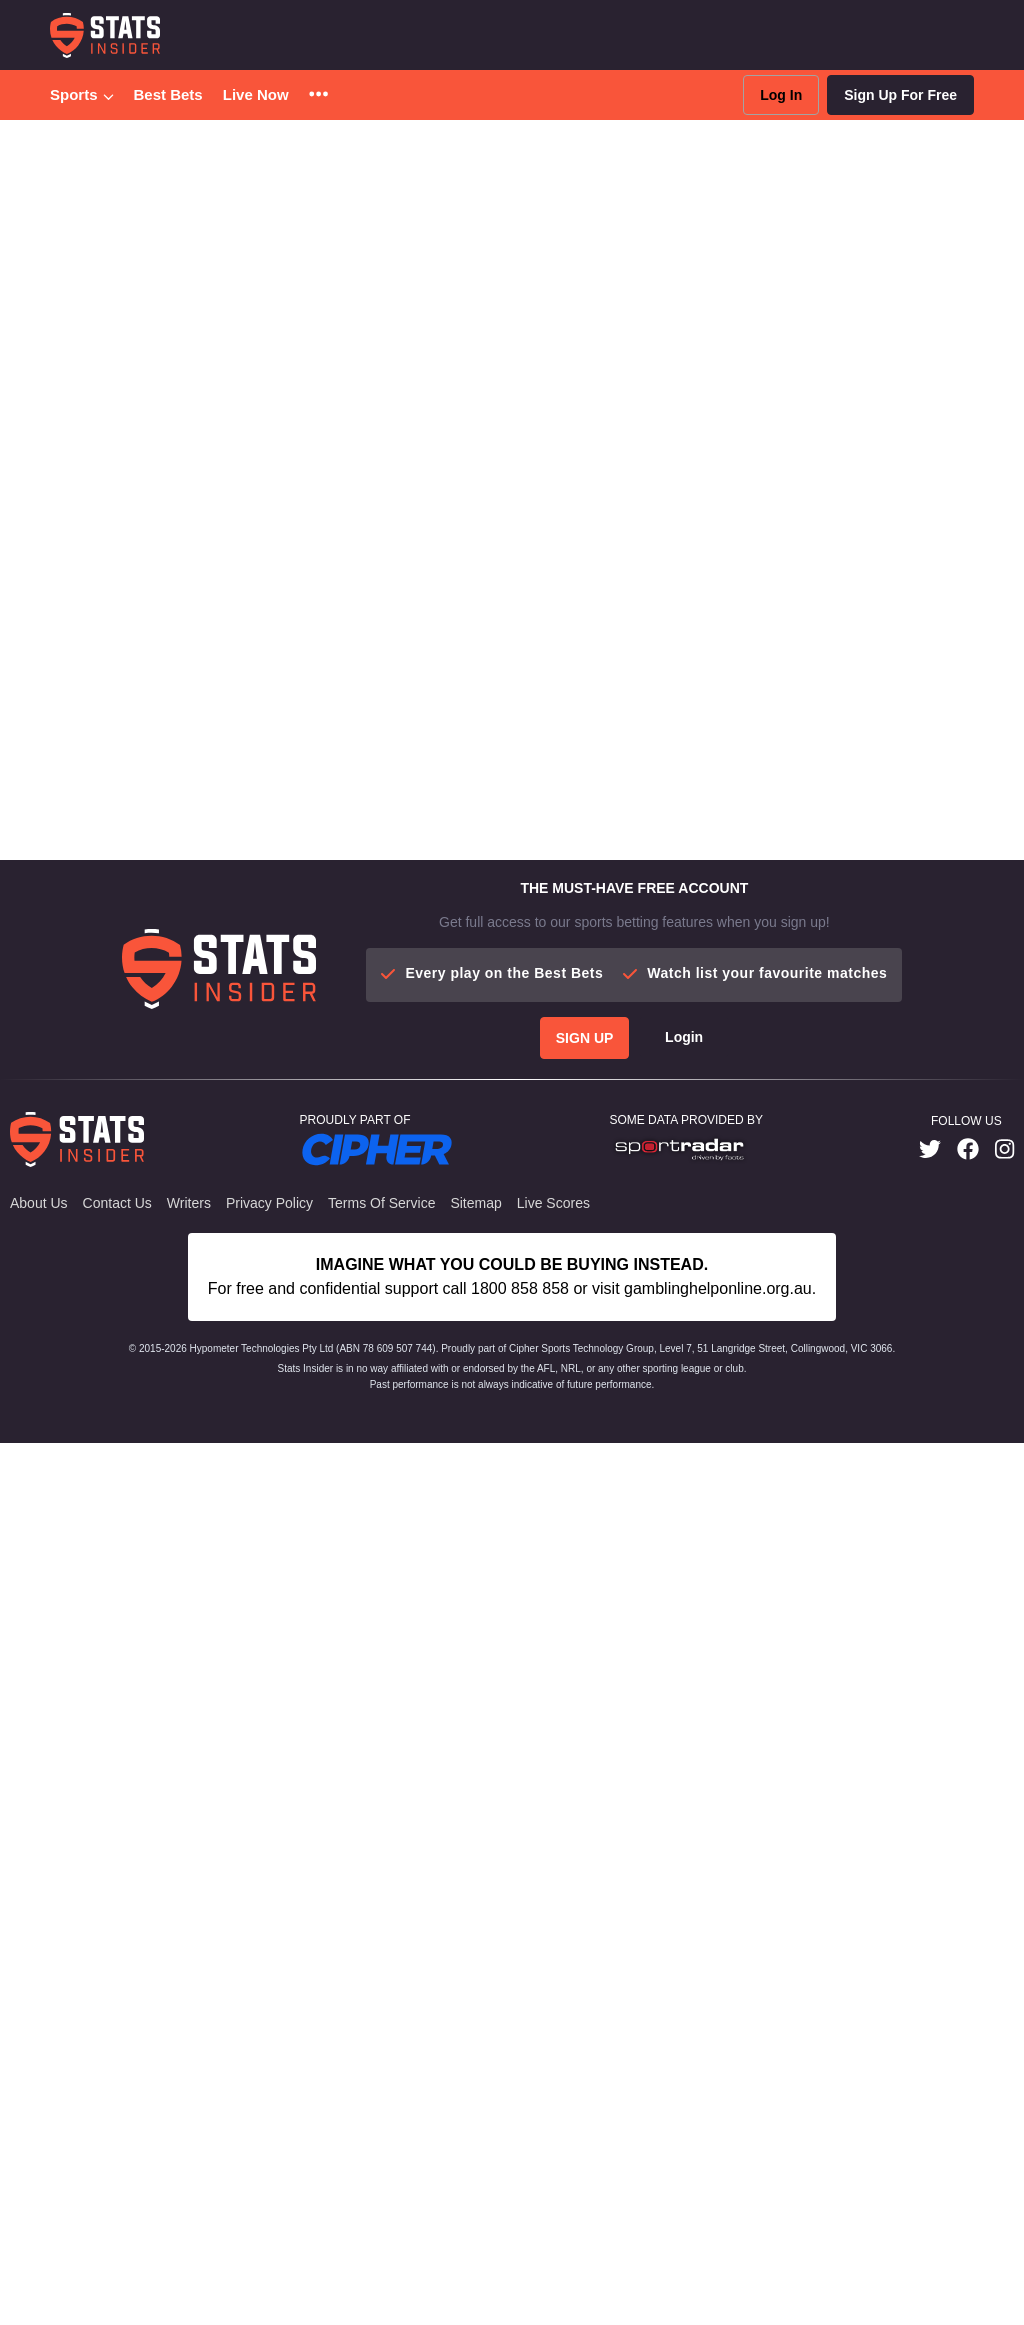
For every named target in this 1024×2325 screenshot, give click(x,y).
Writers (189, 1203)
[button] (318, 95)
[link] (930, 1149)
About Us (39, 1203)
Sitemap (475, 1203)
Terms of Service (381, 1203)
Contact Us (117, 1203)
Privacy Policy (269, 1203)
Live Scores (553, 1203)
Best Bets (168, 94)
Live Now (256, 94)
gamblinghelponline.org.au (718, 1288)
